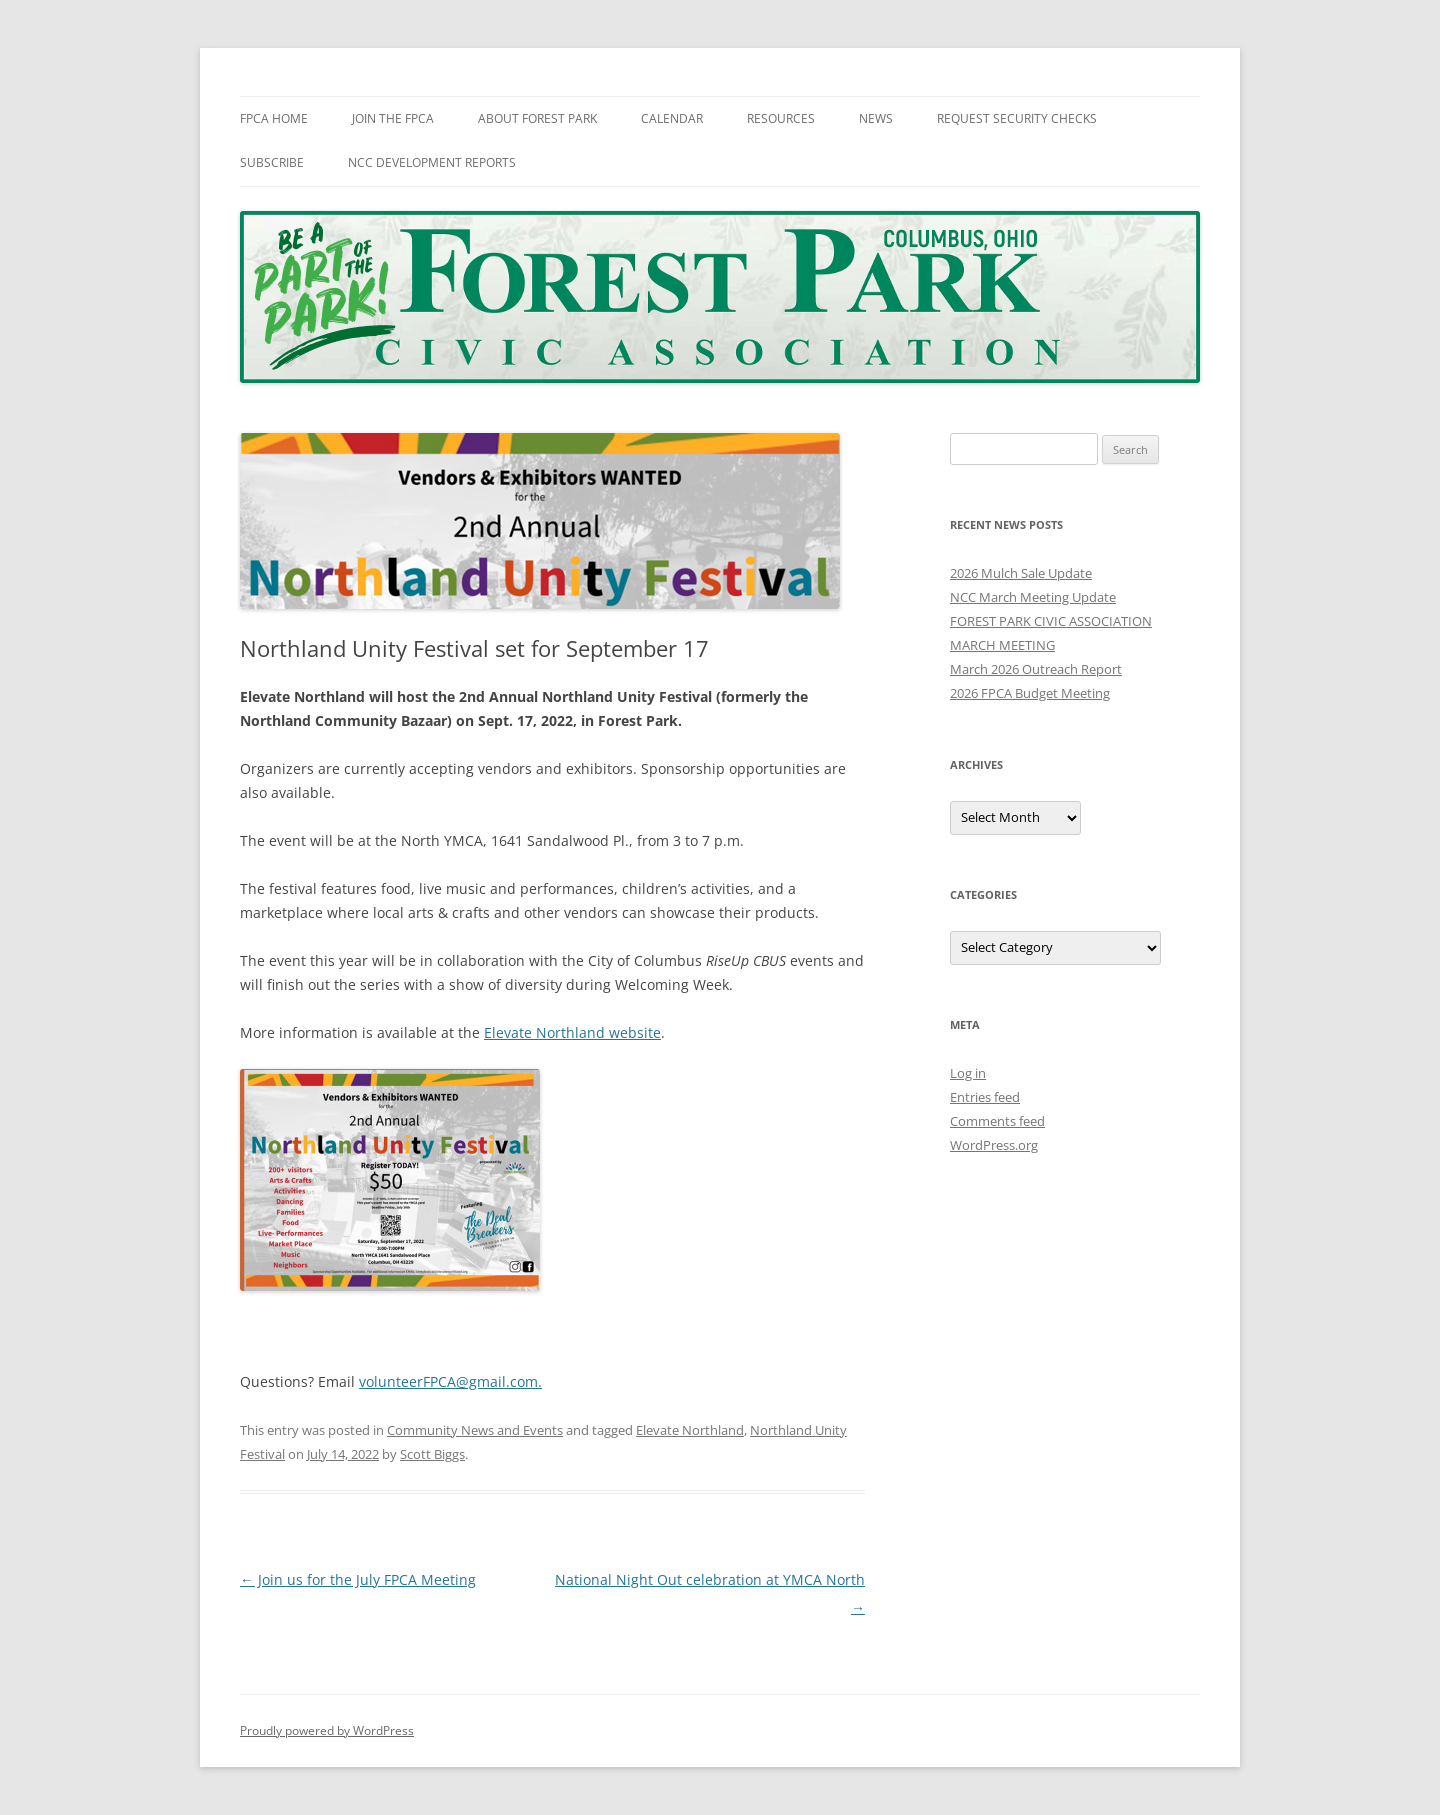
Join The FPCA (393, 118)
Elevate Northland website (572, 1032)
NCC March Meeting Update (1033, 597)
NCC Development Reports (432, 162)
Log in (968, 1073)
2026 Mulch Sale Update (1021, 573)
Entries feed (985, 1097)
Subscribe (272, 162)
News (876, 118)
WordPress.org (994, 1145)
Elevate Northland (690, 1430)
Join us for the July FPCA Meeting (358, 1579)
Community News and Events (475, 1430)
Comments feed (997, 1121)
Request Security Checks (1017, 118)
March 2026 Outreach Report (1036, 669)
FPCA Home (274, 118)
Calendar (672, 118)
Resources (781, 118)
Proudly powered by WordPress (327, 1730)
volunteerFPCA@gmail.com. (450, 1381)
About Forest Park (537, 118)
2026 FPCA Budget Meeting (1030, 693)
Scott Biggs (432, 1454)
